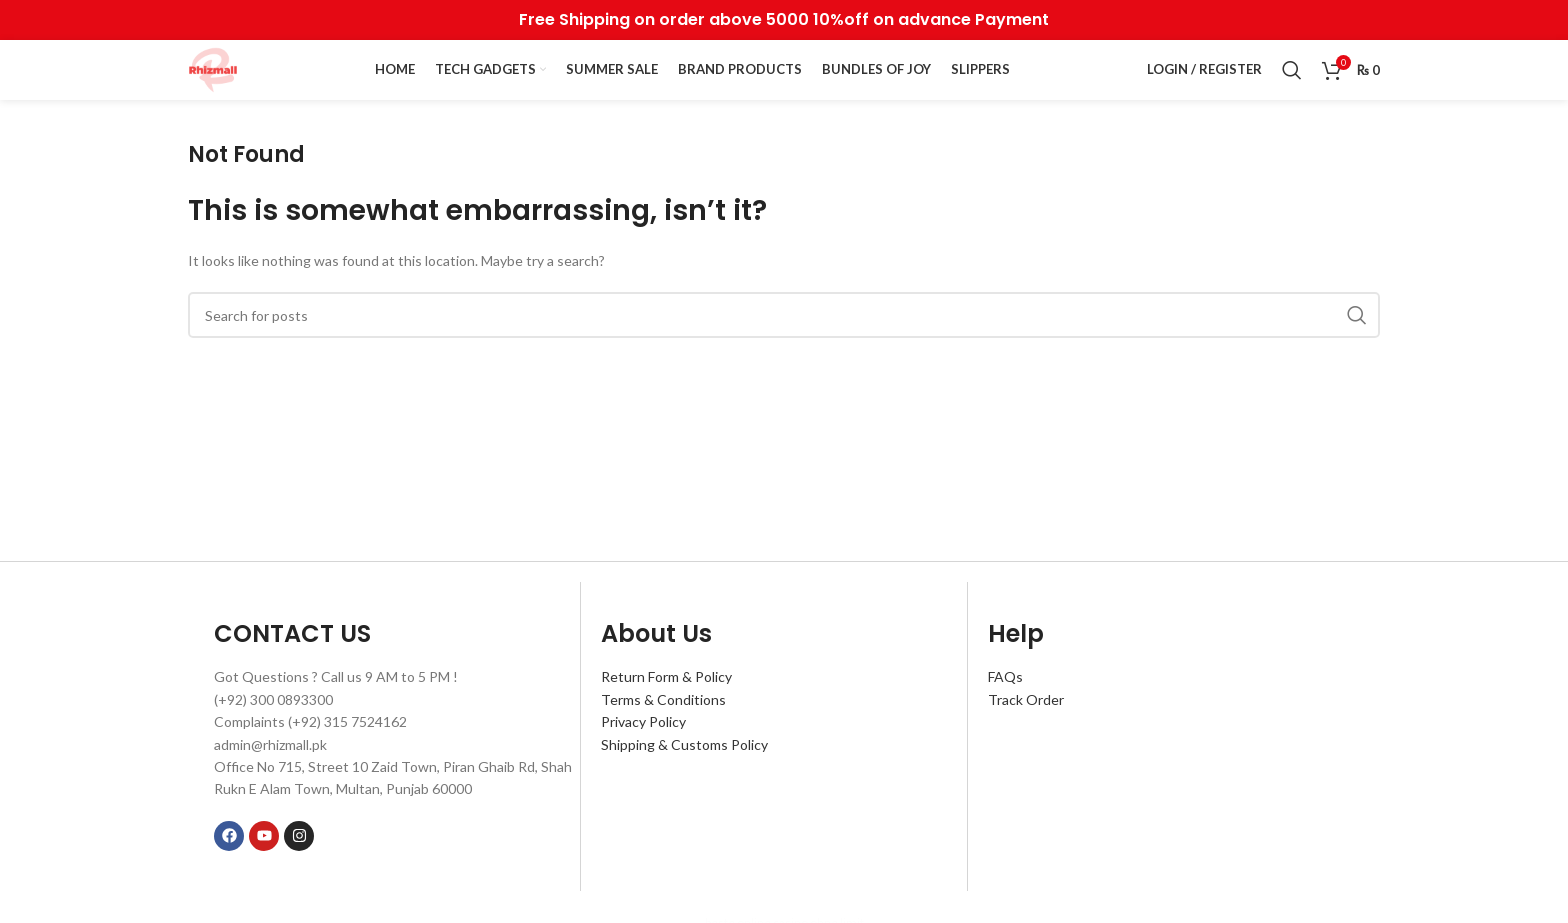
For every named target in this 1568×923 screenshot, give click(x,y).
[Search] (1292, 70)
